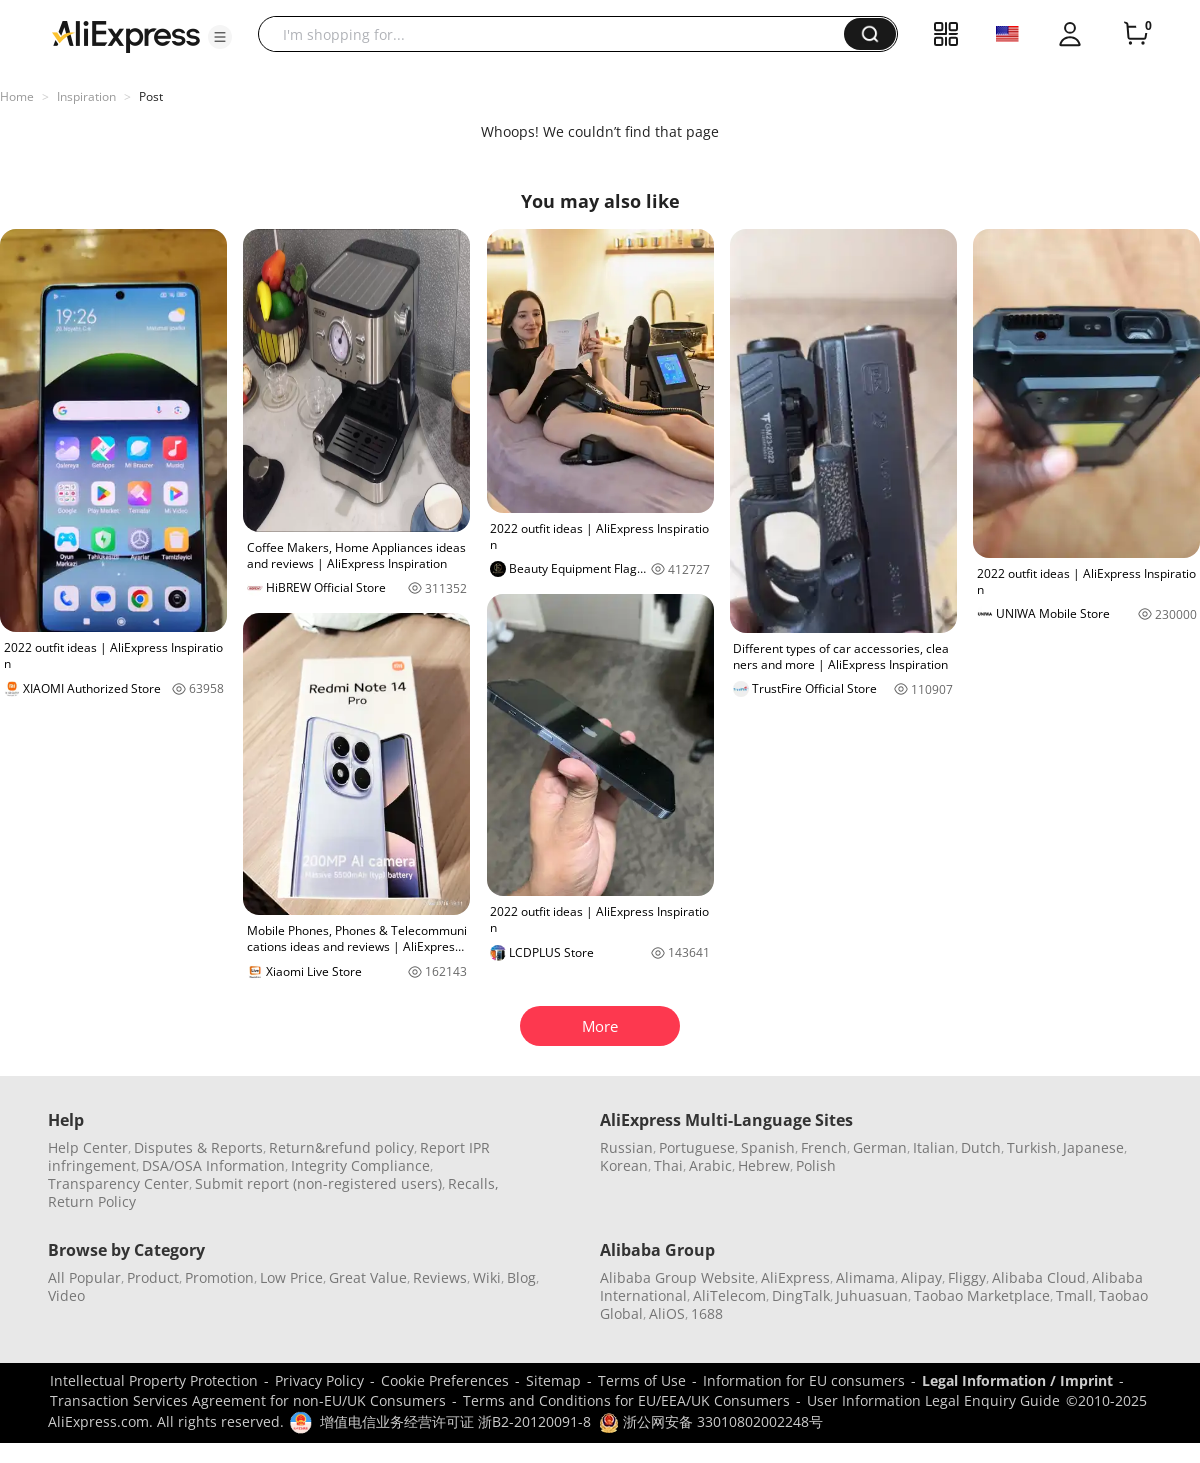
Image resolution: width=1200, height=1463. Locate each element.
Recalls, (473, 1183)
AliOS (667, 1313)
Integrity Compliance (360, 1165)
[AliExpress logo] (126, 35)
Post (151, 96)
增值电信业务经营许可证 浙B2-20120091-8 (455, 1421)
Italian (934, 1147)
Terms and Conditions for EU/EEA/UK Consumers (626, 1400)
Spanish (768, 1147)
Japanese (1093, 1147)
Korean (624, 1165)
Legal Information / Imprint (1017, 1380)
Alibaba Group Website (677, 1277)
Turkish (1032, 1147)
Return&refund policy (341, 1147)
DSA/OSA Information (213, 1165)
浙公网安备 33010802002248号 (711, 1421)
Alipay (921, 1277)
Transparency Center (118, 1183)
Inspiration (86, 96)
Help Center (88, 1147)
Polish (816, 1165)
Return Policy (92, 1201)
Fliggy (967, 1277)
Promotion (219, 1277)
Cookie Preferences (445, 1380)
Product (153, 1277)
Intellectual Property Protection (154, 1380)
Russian (626, 1147)
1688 (707, 1313)
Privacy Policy (319, 1380)
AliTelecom (729, 1295)
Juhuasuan (872, 1295)
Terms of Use (642, 1380)
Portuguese (697, 1147)
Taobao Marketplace (982, 1295)
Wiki (487, 1277)
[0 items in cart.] (1136, 34)
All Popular (84, 1277)
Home (17, 96)
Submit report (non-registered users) (318, 1183)
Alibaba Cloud (1039, 1277)
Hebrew (764, 1165)
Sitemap (553, 1380)
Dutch (981, 1147)
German (880, 1147)
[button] (220, 37)
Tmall (1074, 1295)
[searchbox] (558, 34)
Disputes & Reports (198, 1147)
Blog (521, 1277)
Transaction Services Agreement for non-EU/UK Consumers (248, 1400)
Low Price (291, 1277)
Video (66, 1295)
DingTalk (801, 1295)
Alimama (865, 1277)
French (824, 1147)
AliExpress (795, 1277)
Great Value (368, 1277)
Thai (668, 1165)
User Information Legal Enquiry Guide (933, 1400)
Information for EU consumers (804, 1380)
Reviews (440, 1277)
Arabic (710, 1165)
